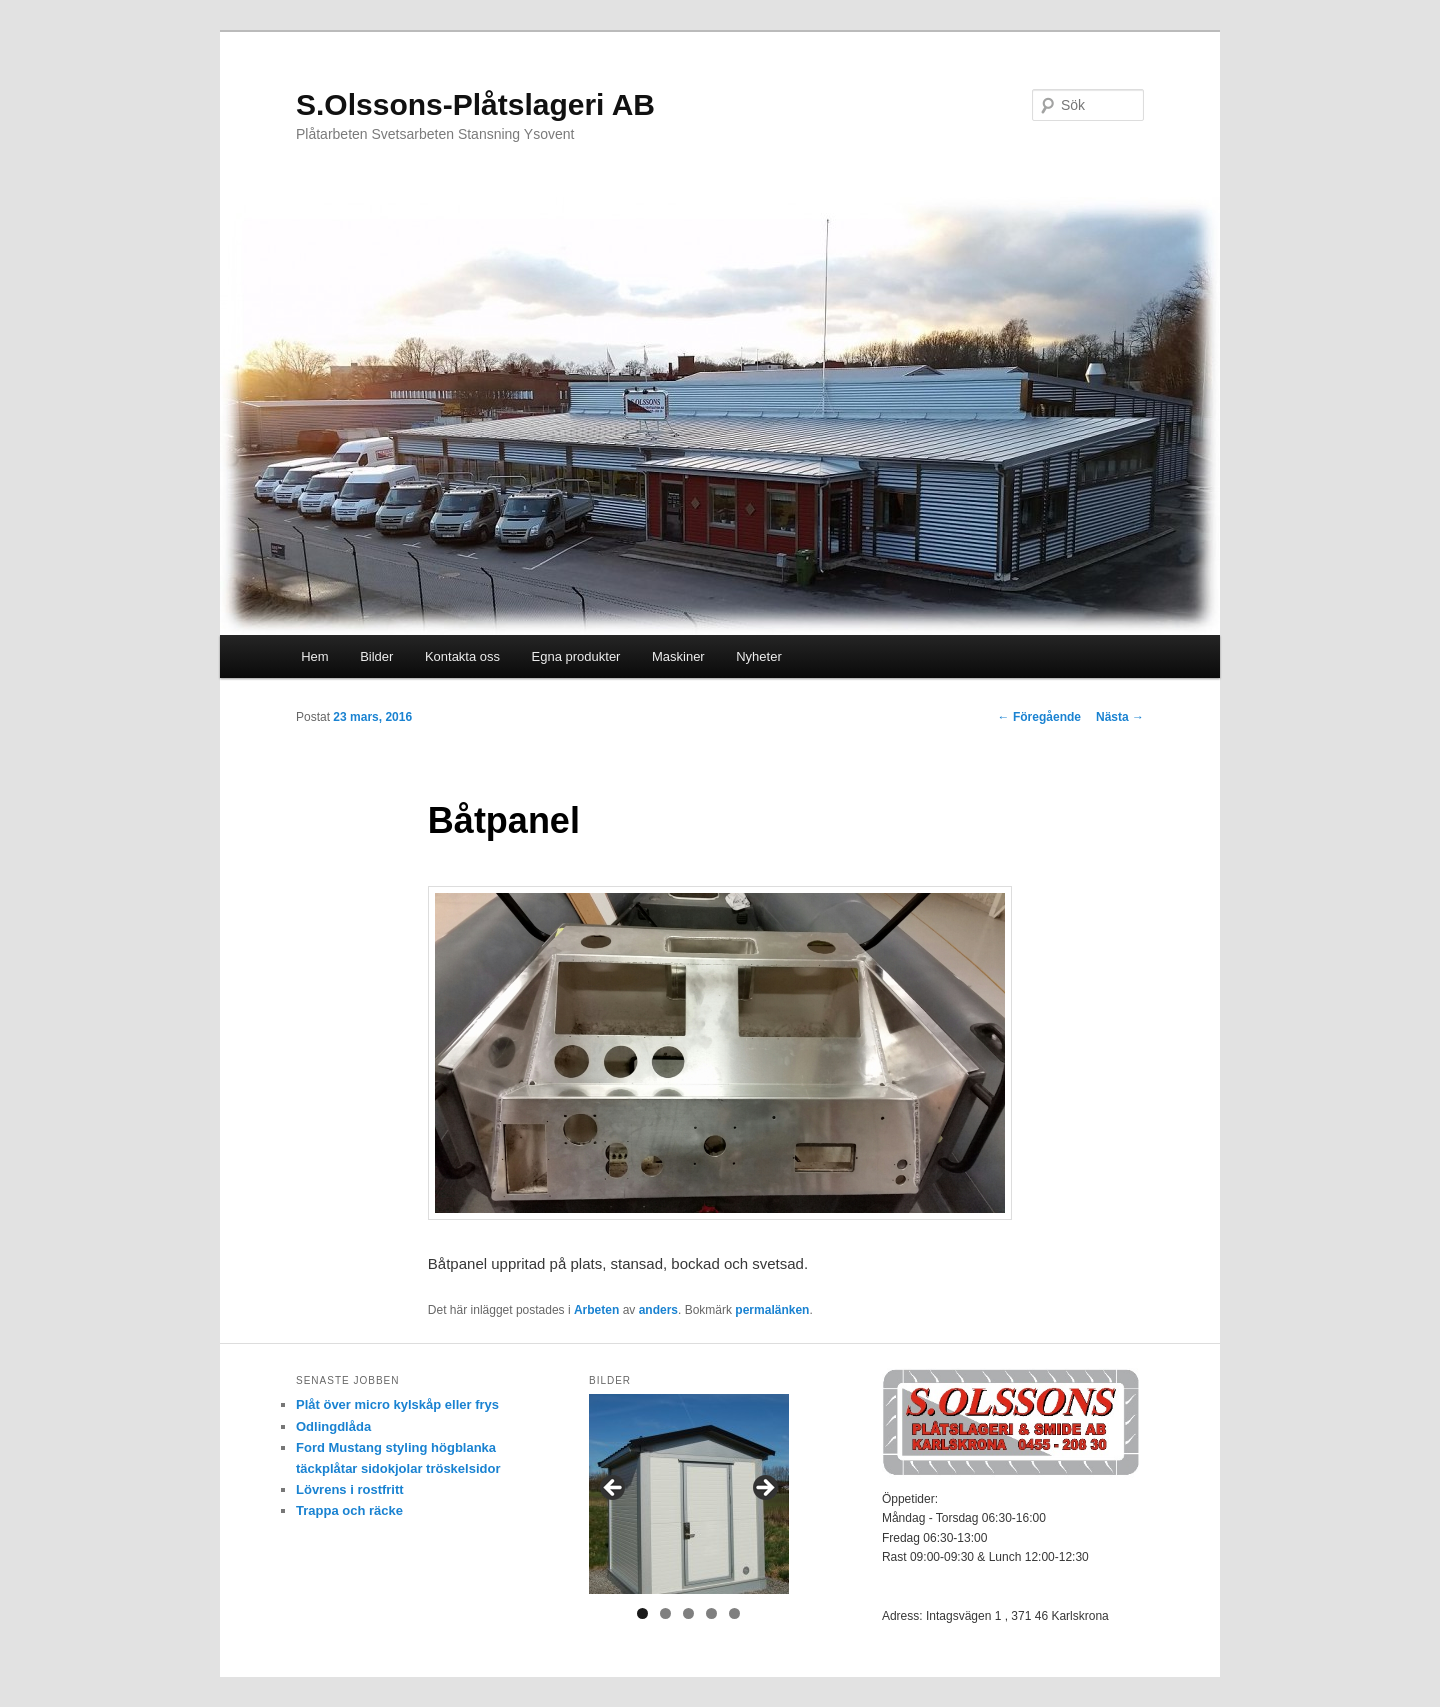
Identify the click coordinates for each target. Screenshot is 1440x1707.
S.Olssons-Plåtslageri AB (475, 104)
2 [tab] (665, 1613)
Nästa (1120, 717)
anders (658, 1310)
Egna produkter (576, 656)
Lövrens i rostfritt (350, 1489)
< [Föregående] (614, 1489)
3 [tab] (688, 1613)
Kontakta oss (462, 656)
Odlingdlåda (333, 1426)
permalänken (772, 1310)
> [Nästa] (764, 1489)
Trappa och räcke (349, 1510)
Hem (314, 656)
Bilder (376, 656)
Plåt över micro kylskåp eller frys (397, 1404)
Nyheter (759, 656)
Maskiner (678, 656)
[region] (689, 1494)
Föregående (1039, 717)
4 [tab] (711, 1613)
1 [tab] (642, 1613)
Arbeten (596, 1310)
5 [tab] (734, 1613)
